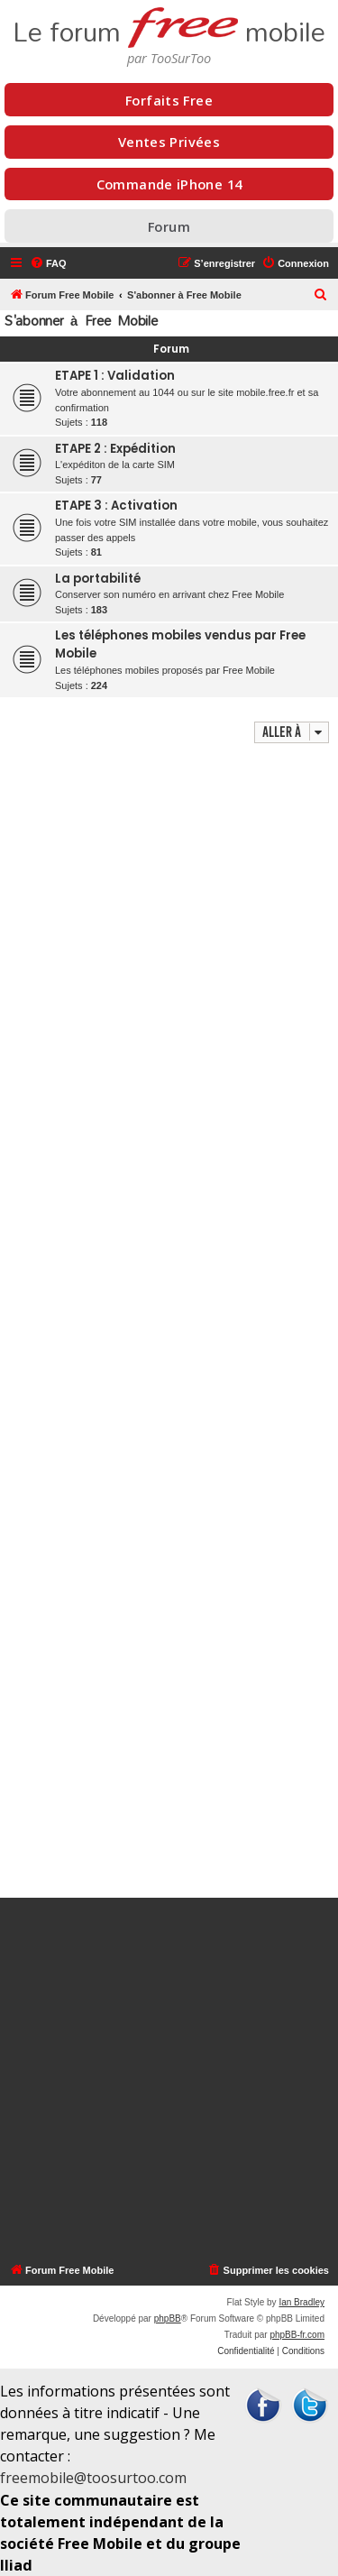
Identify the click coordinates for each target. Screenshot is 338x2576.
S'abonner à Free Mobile (81, 320)
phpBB (167, 2318)
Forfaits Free (169, 100)
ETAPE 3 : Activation (116, 505)
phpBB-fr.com (296, 2335)
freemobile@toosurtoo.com (93, 2478)
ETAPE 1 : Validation (115, 375)
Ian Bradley (301, 2302)
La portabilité (98, 578)
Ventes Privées (169, 142)
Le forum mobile (169, 25)
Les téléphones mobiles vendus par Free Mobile (180, 644)
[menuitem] (48, 263)
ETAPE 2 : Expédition (115, 448)
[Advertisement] (169, 1323)
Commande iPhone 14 (169, 184)
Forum (169, 226)
